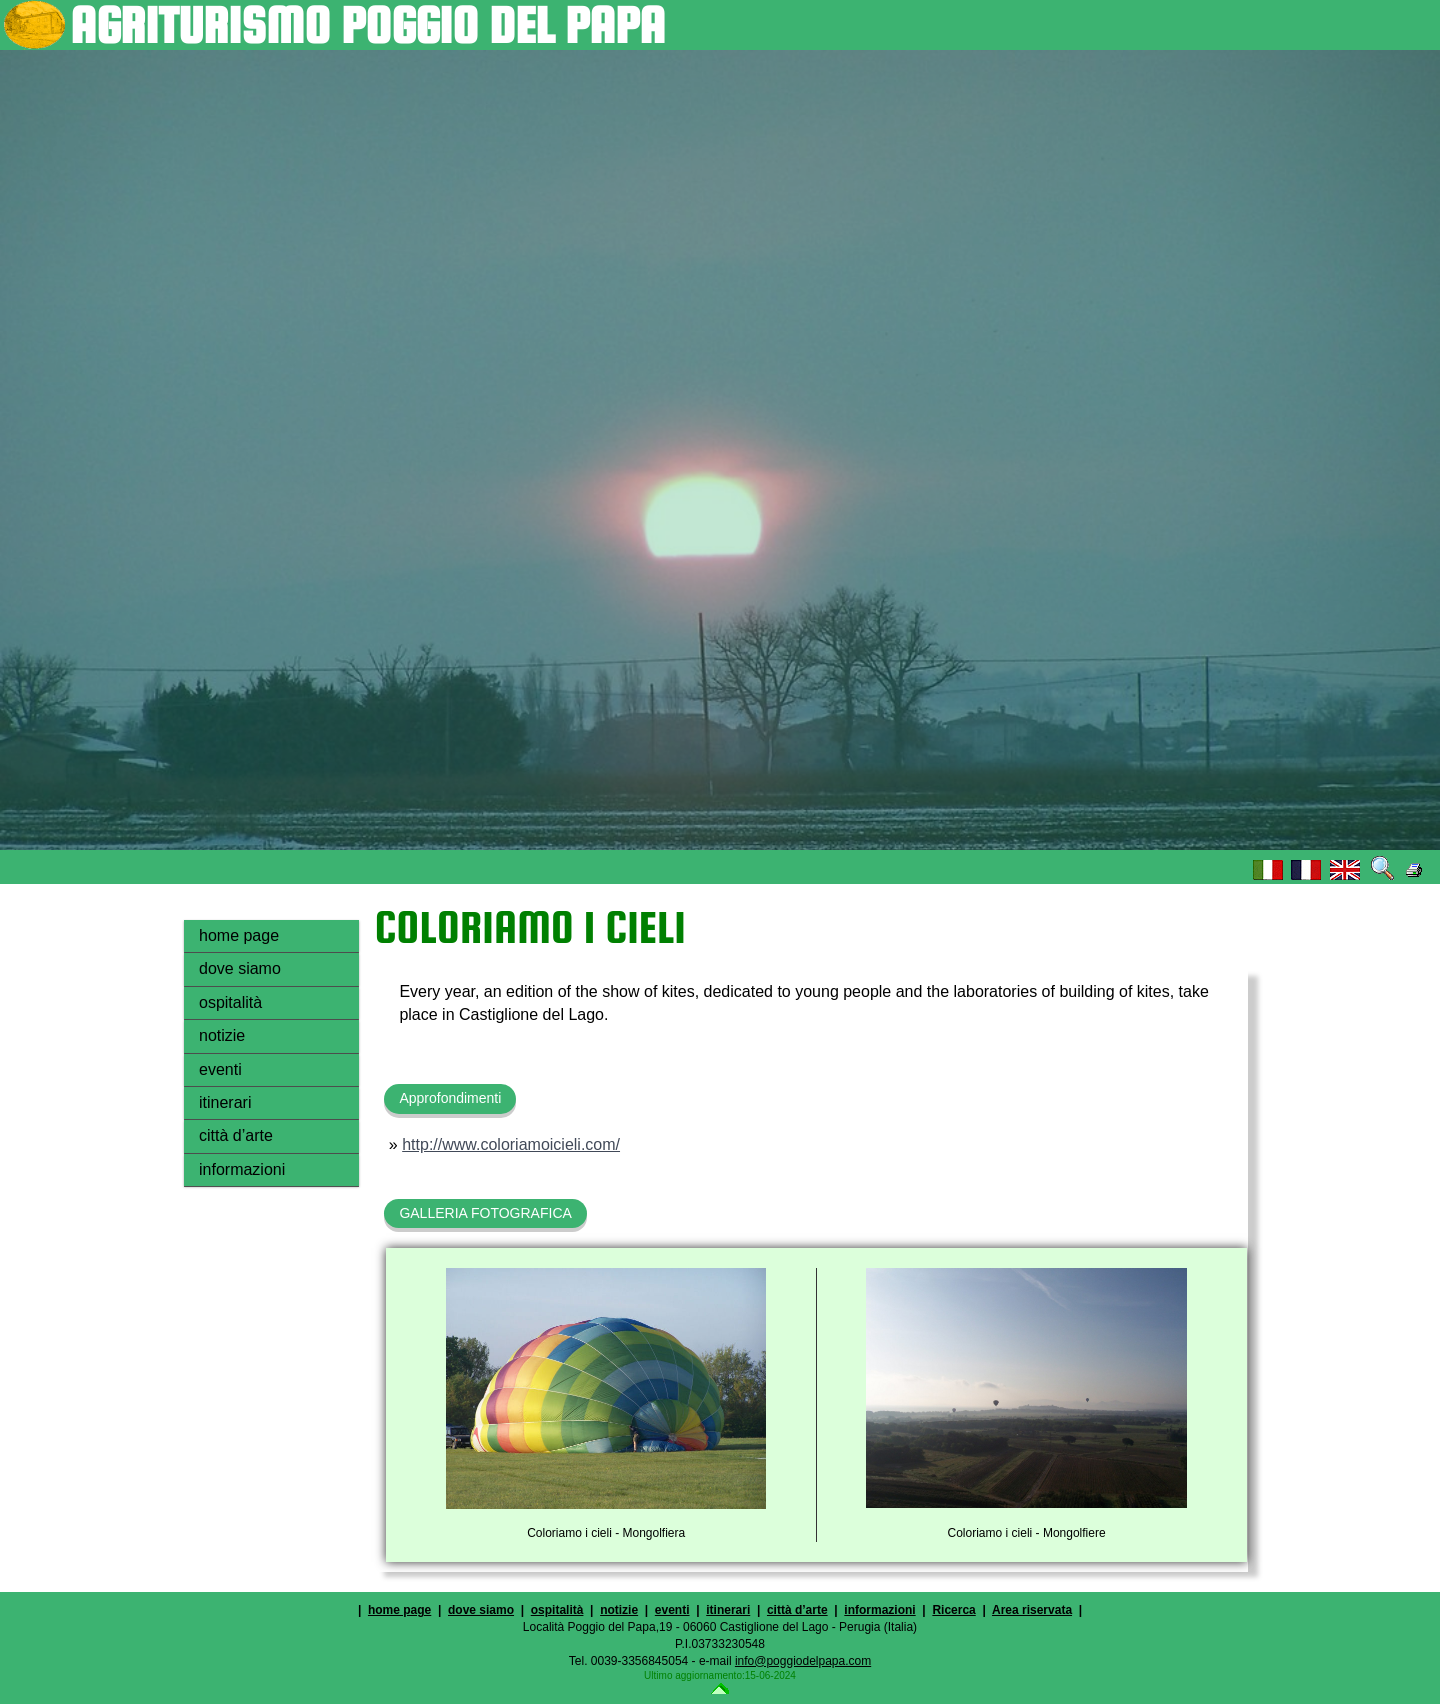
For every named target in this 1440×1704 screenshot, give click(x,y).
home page (239, 935)
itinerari (225, 1102)
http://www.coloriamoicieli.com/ (511, 1144)
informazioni (242, 1169)
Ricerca (953, 1610)
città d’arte (236, 1135)
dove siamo (240, 968)
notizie (222, 1035)
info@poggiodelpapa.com (803, 1661)
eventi (220, 1069)
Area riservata (1032, 1610)
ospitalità (230, 1002)
